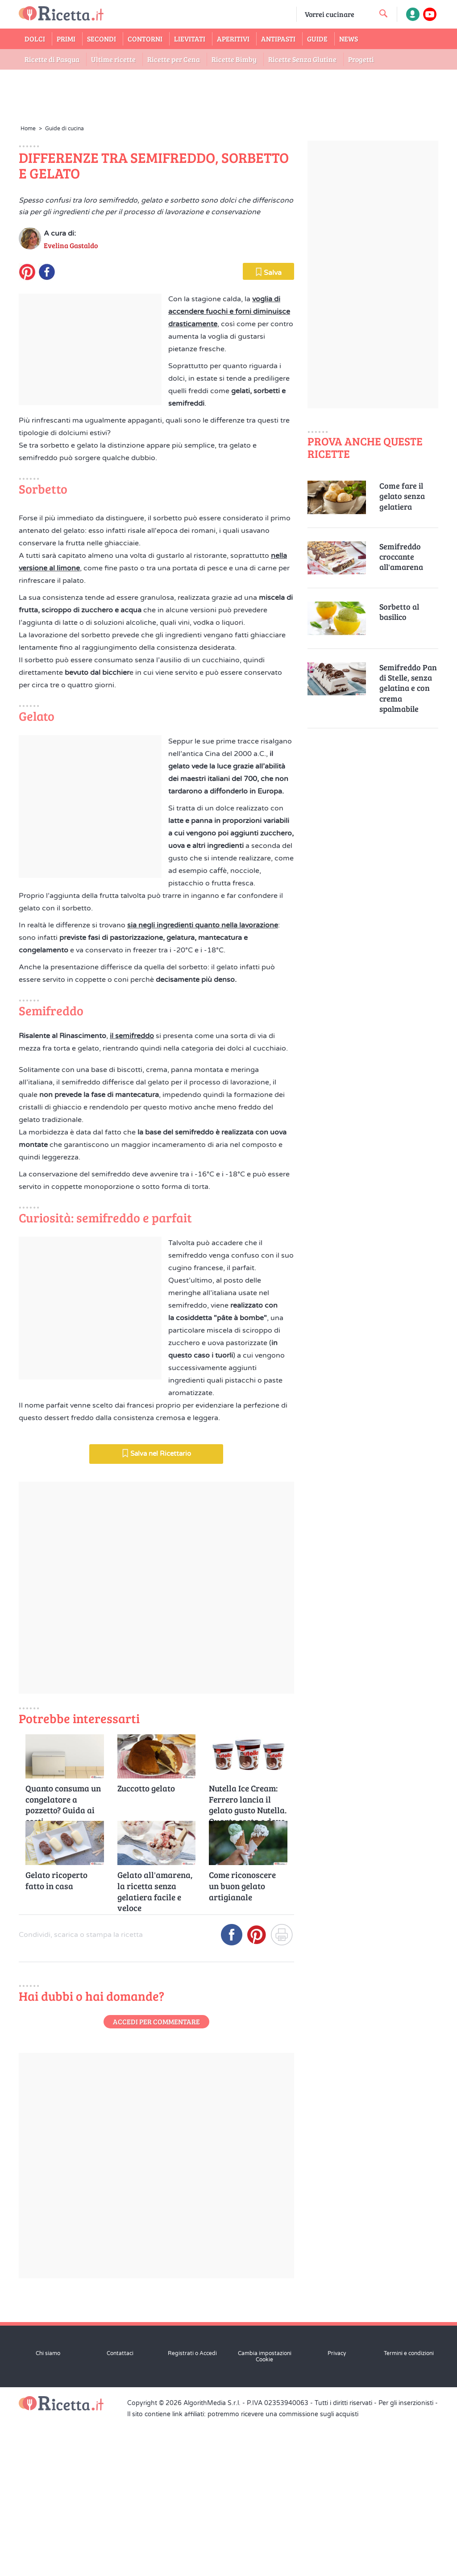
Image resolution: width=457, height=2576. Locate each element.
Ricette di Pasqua (52, 59)
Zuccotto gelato (146, 2254)
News (348, 38)
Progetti (361, 59)
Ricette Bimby (234, 59)
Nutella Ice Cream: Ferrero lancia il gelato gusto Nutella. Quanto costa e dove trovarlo (248, 2266)
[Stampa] (281, 2405)
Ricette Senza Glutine (302, 59)
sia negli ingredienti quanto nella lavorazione (202, 1236)
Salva (268, 427)
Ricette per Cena (173, 59)
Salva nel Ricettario (156, 1919)
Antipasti (278, 38)
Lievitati (189, 38)
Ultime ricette (113, 59)
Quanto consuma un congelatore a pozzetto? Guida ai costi (63, 2266)
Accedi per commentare (156, 2488)
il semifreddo (132, 1346)
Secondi (101, 38)
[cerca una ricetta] (383, 13)
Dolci (35, 38)
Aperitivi (233, 38)
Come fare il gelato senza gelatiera (402, 496)
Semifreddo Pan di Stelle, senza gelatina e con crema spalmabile (408, 688)
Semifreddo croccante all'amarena (401, 557)
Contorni (145, 38)
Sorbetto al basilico (399, 612)
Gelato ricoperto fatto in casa (56, 2347)
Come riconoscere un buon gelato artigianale (242, 2352)
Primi (66, 38)
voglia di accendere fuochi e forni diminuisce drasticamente (229, 467)
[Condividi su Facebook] (231, 2405)
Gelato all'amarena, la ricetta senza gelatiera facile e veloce (155, 2353)
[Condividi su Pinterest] (256, 2405)
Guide (317, 38)
